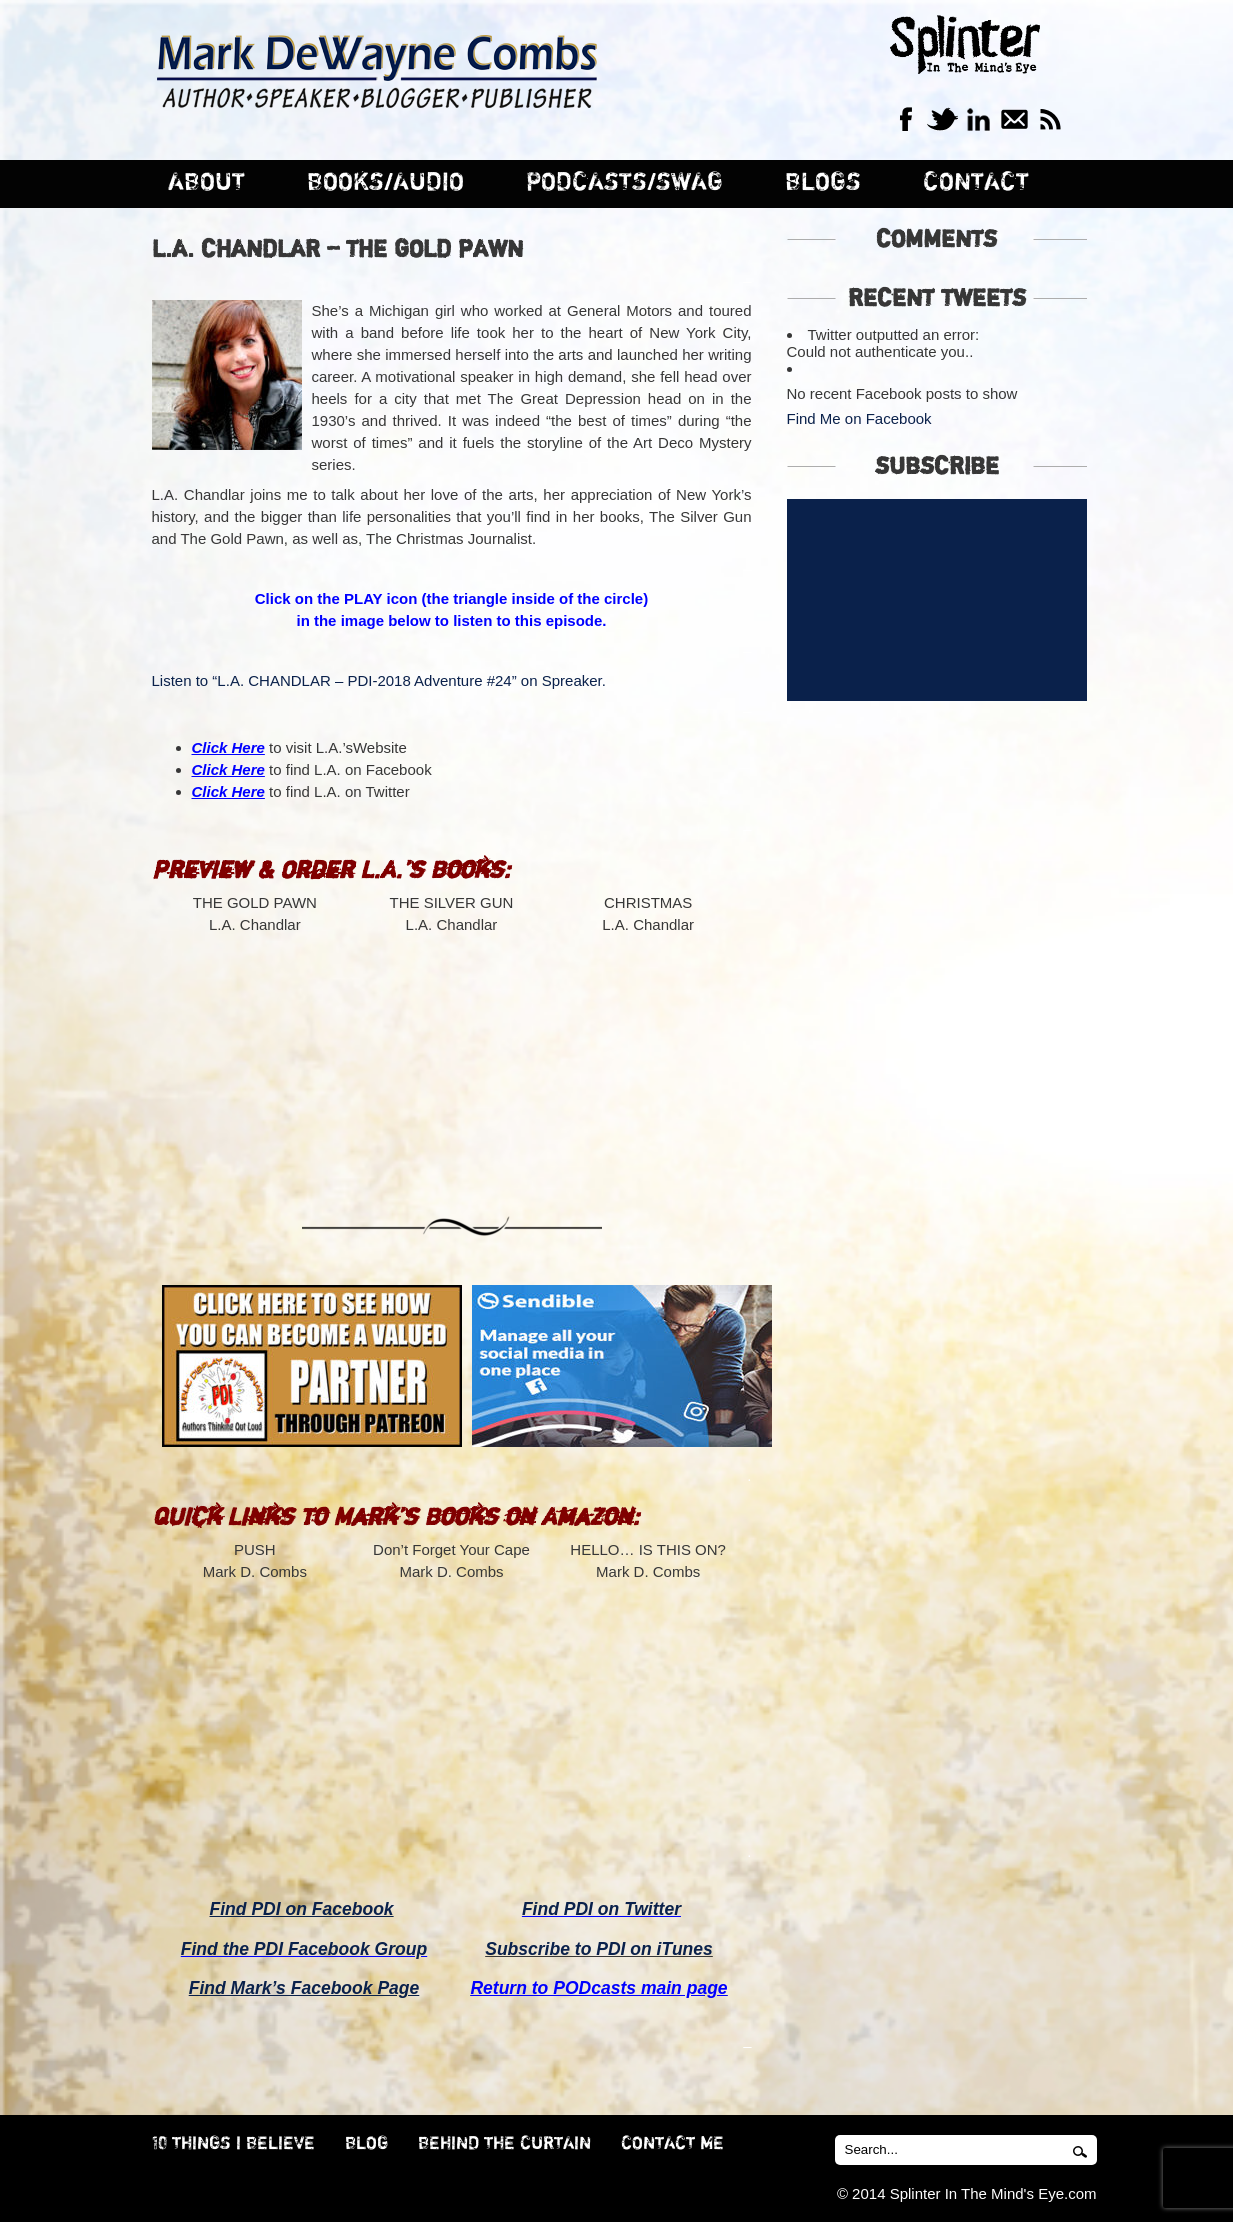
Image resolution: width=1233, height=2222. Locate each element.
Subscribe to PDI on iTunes (599, 1949)
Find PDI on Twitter (601, 1909)
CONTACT (976, 182)
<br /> (255, 1056)
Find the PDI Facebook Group (304, 1949)
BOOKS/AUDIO (385, 182)
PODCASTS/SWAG (624, 182)
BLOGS (823, 182)
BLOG (366, 2144)
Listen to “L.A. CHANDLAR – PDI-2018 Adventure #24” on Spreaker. (379, 680)
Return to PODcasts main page (598, 1988)
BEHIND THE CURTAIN (504, 2144)
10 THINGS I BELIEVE (233, 2144)
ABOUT (206, 182)
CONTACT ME (672, 2144)
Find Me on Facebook (859, 418)
